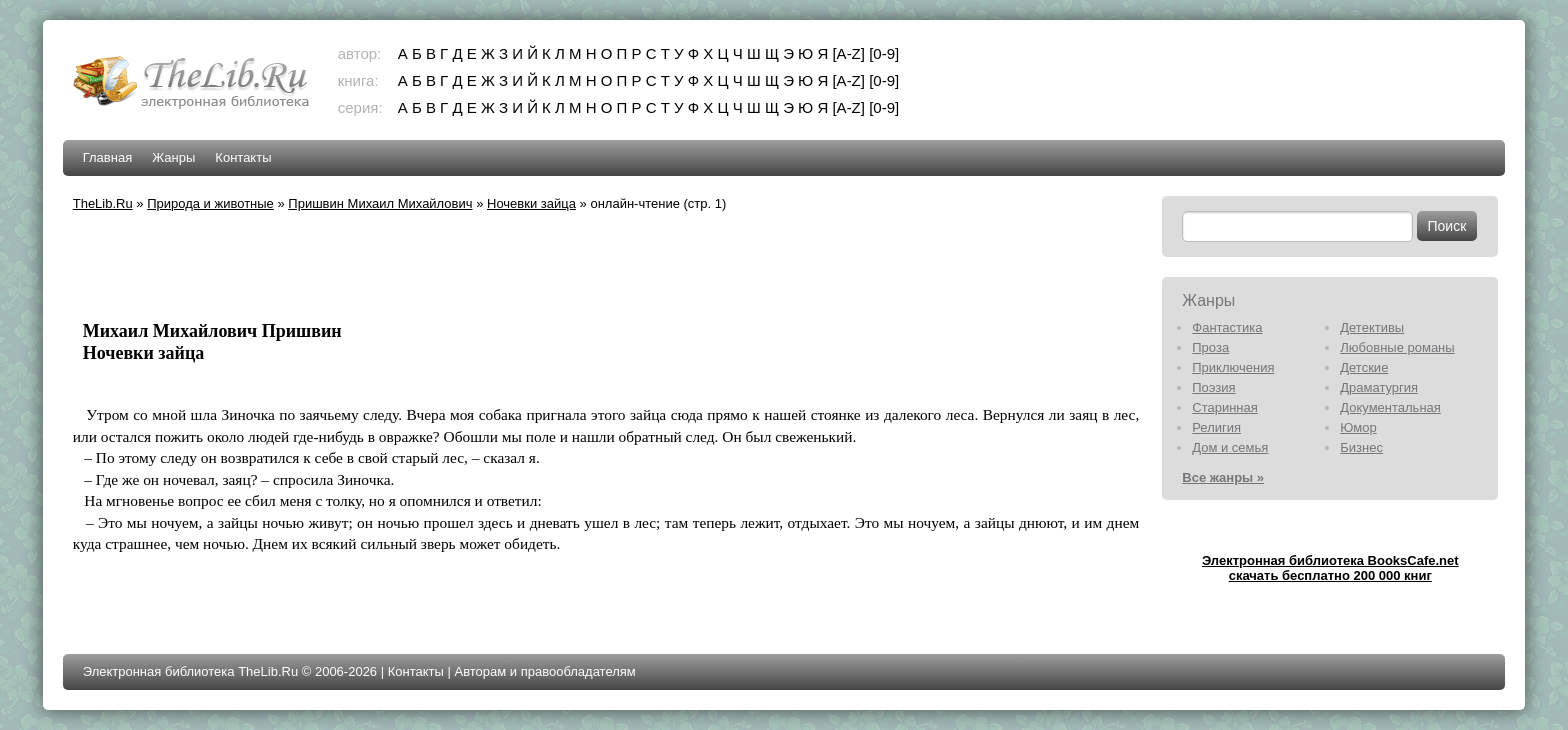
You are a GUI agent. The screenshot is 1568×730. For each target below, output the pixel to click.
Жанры (173, 157)
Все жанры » (1223, 477)
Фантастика (1227, 327)
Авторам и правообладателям (544, 671)
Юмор (1358, 427)
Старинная (1225, 407)
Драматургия (1379, 387)
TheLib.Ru (103, 203)
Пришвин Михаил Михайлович (380, 203)
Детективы (1372, 327)
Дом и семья (1230, 447)
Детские (1364, 367)
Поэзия (1213, 387)
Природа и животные (210, 203)
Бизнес (1361, 447)
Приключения (1233, 367)
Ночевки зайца (531, 203)
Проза (1210, 347)
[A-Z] (848, 53)
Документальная (1390, 407)
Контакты (243, 157)
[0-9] (884, 53)
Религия (1216, 427)
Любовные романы (1397, 347)
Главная (107, 157)
